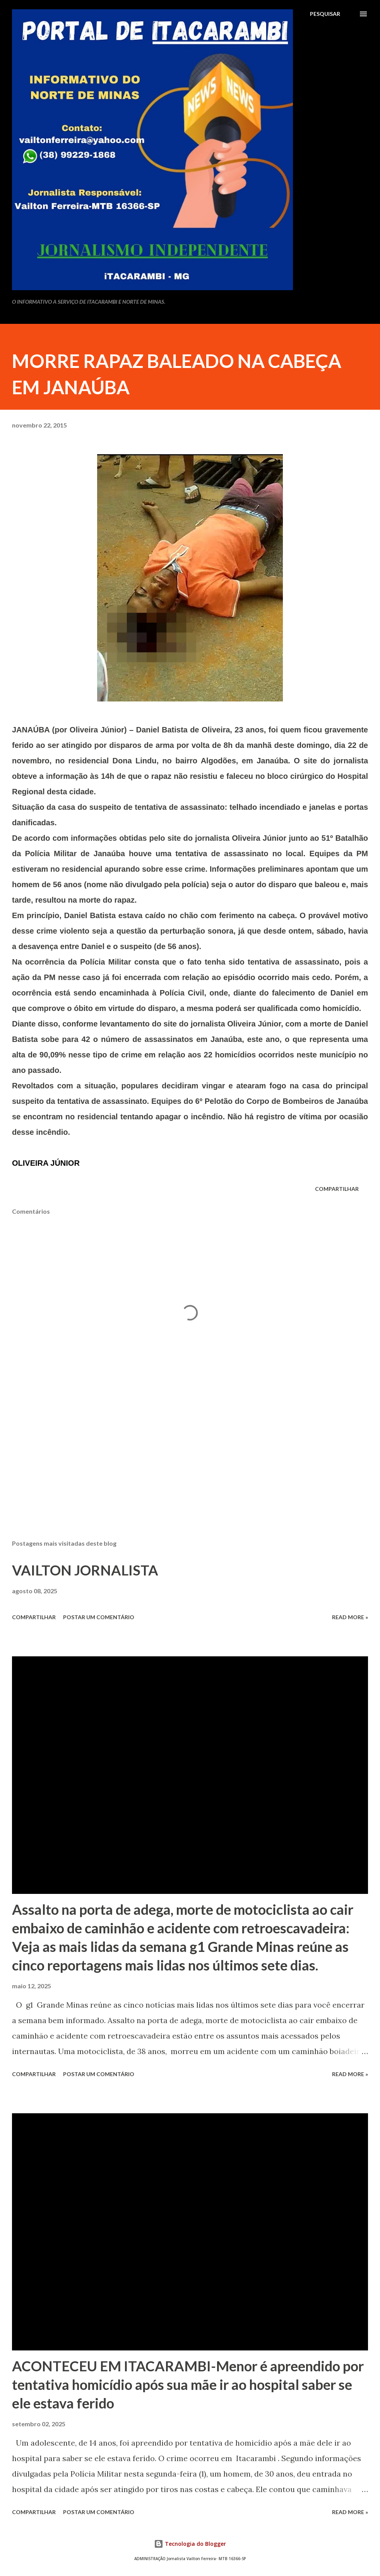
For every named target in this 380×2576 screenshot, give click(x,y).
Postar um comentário (98, 1617)
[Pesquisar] (325, 14)
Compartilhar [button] (337, 1188)
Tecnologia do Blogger (190, 2543)
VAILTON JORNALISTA (85, 1570)
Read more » (350, 1617)
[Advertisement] (190, 1473)
